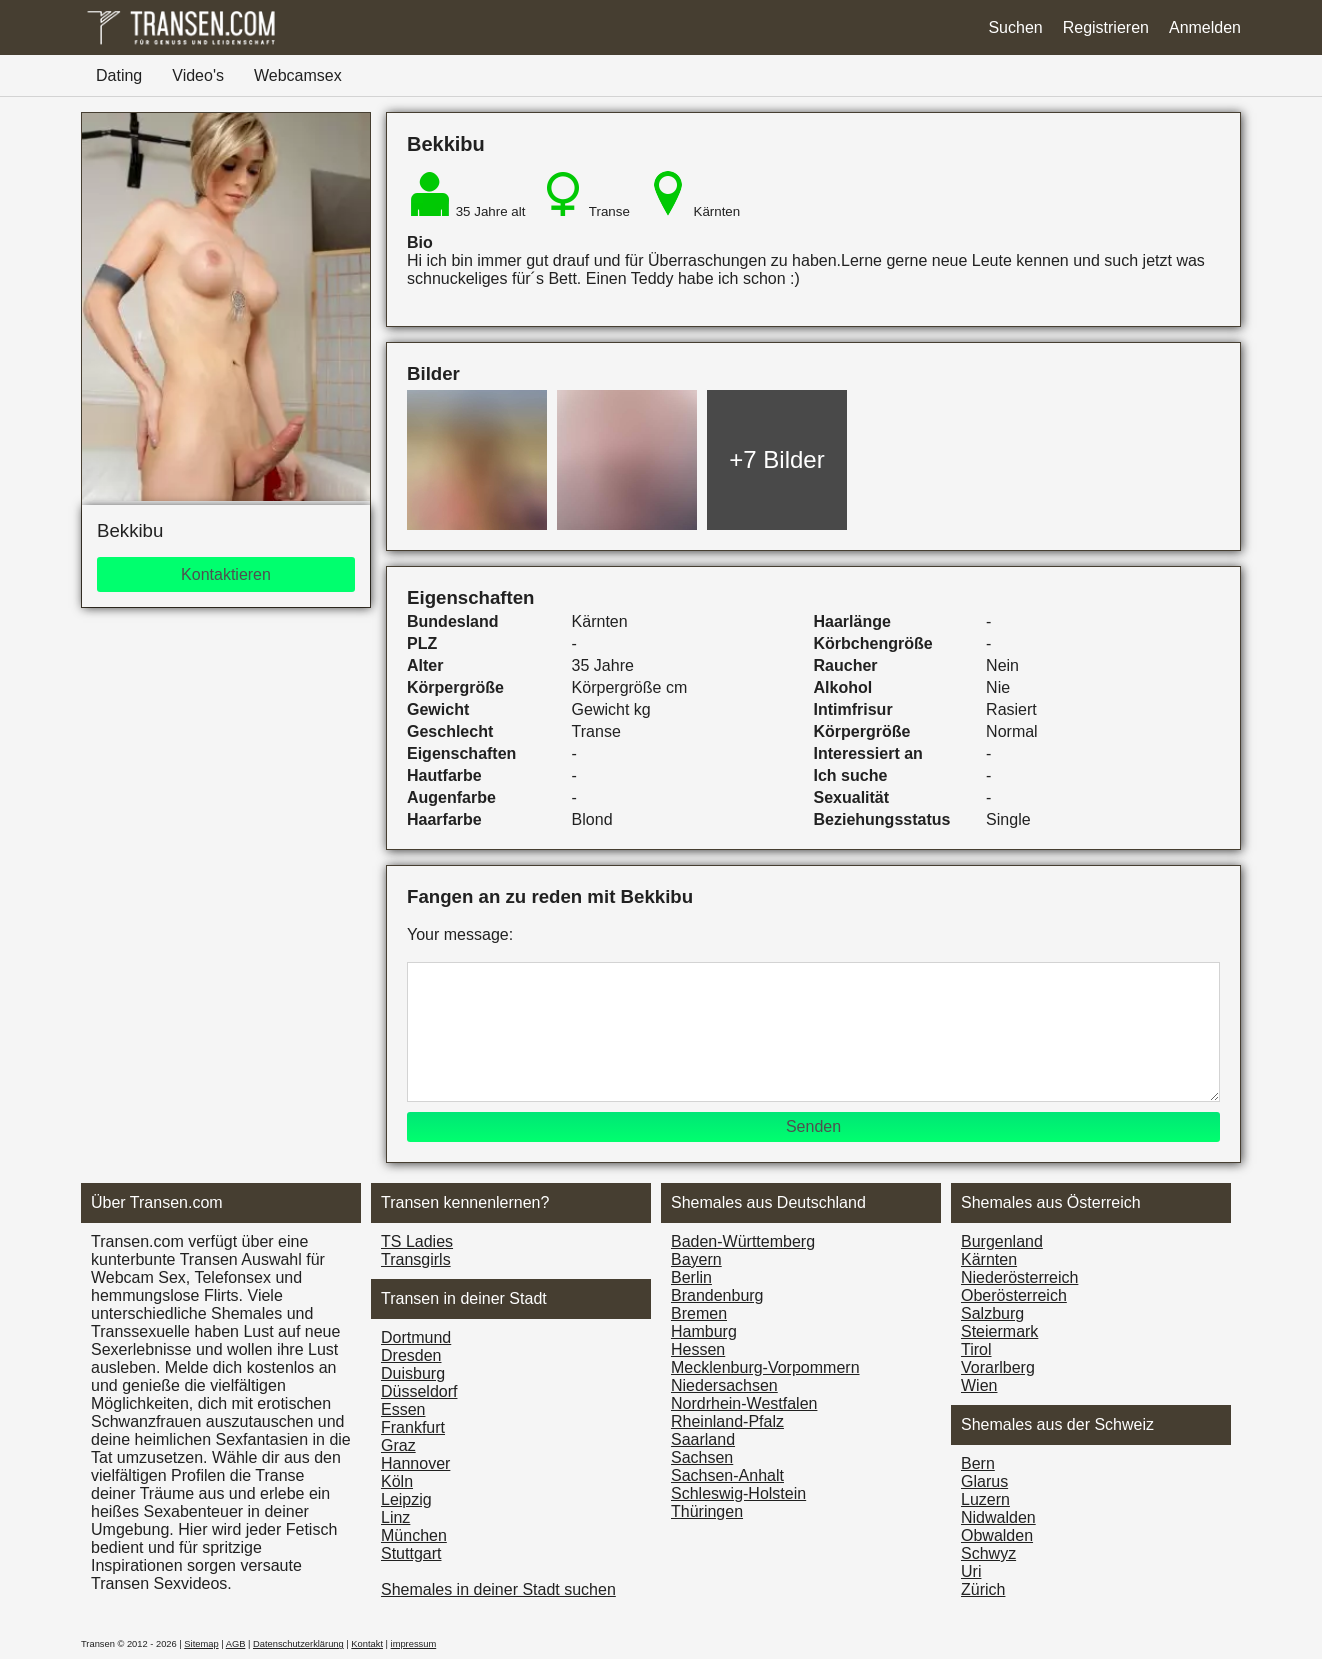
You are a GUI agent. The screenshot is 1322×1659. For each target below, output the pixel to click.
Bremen (699, 1313)
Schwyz (988, 1553)
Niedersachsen (724, 1385)
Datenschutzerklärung (298, 1644)
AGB (236, 1644)
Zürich (983, 1589)
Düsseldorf (419, 1391)
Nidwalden (998, 1517)
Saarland (703, 1439)
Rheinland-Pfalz (727, 1421)
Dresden (411, 1355)
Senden (813, 1126)
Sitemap (201, 1644)
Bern (978, 1463)
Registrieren (1106, 27)
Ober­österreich (1014, 1295)
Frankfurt (413, 1427)
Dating (119, 75)
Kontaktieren (226, 574)
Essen (403, 1409)
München (414, 1535)
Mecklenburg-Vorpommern (765, 1367)
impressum (414, 1644)
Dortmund (416, 1337)
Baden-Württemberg (743, 1241)
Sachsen (702, 1457)
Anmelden (1205, 27)
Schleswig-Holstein (738, 1493)
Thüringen (707, 1511)
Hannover (415, 1463)
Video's (198, 75)
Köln (397, 1481)
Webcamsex (298, 75)
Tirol (976, 1349)
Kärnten (989, 1259)
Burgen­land (1002, 1241)
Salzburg (992, 1313)
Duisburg (413, 1373)
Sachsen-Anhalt (727, 1475)
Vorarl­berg (998, 1367)
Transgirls (416, 1259)
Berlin (691, 1277)
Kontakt (367, 1644)
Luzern (985, 1499)
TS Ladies (417, 1241)
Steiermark (999, 1331)
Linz (395, 1517)
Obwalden (997, 1535)
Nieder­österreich (1019, 1277)
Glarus (984, 1481)
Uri (971, 1571)
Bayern (696, 1259)
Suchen (1015, 27)
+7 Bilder (776, 459)
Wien (979, 1385)
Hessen (698, 1349)
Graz (398, 1445)
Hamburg (704, 1331)
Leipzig (406, 1499)
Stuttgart (411, 1553)
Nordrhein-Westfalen (744, 1403)
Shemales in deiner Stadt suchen (498, 1589)
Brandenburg (717, 1295)
